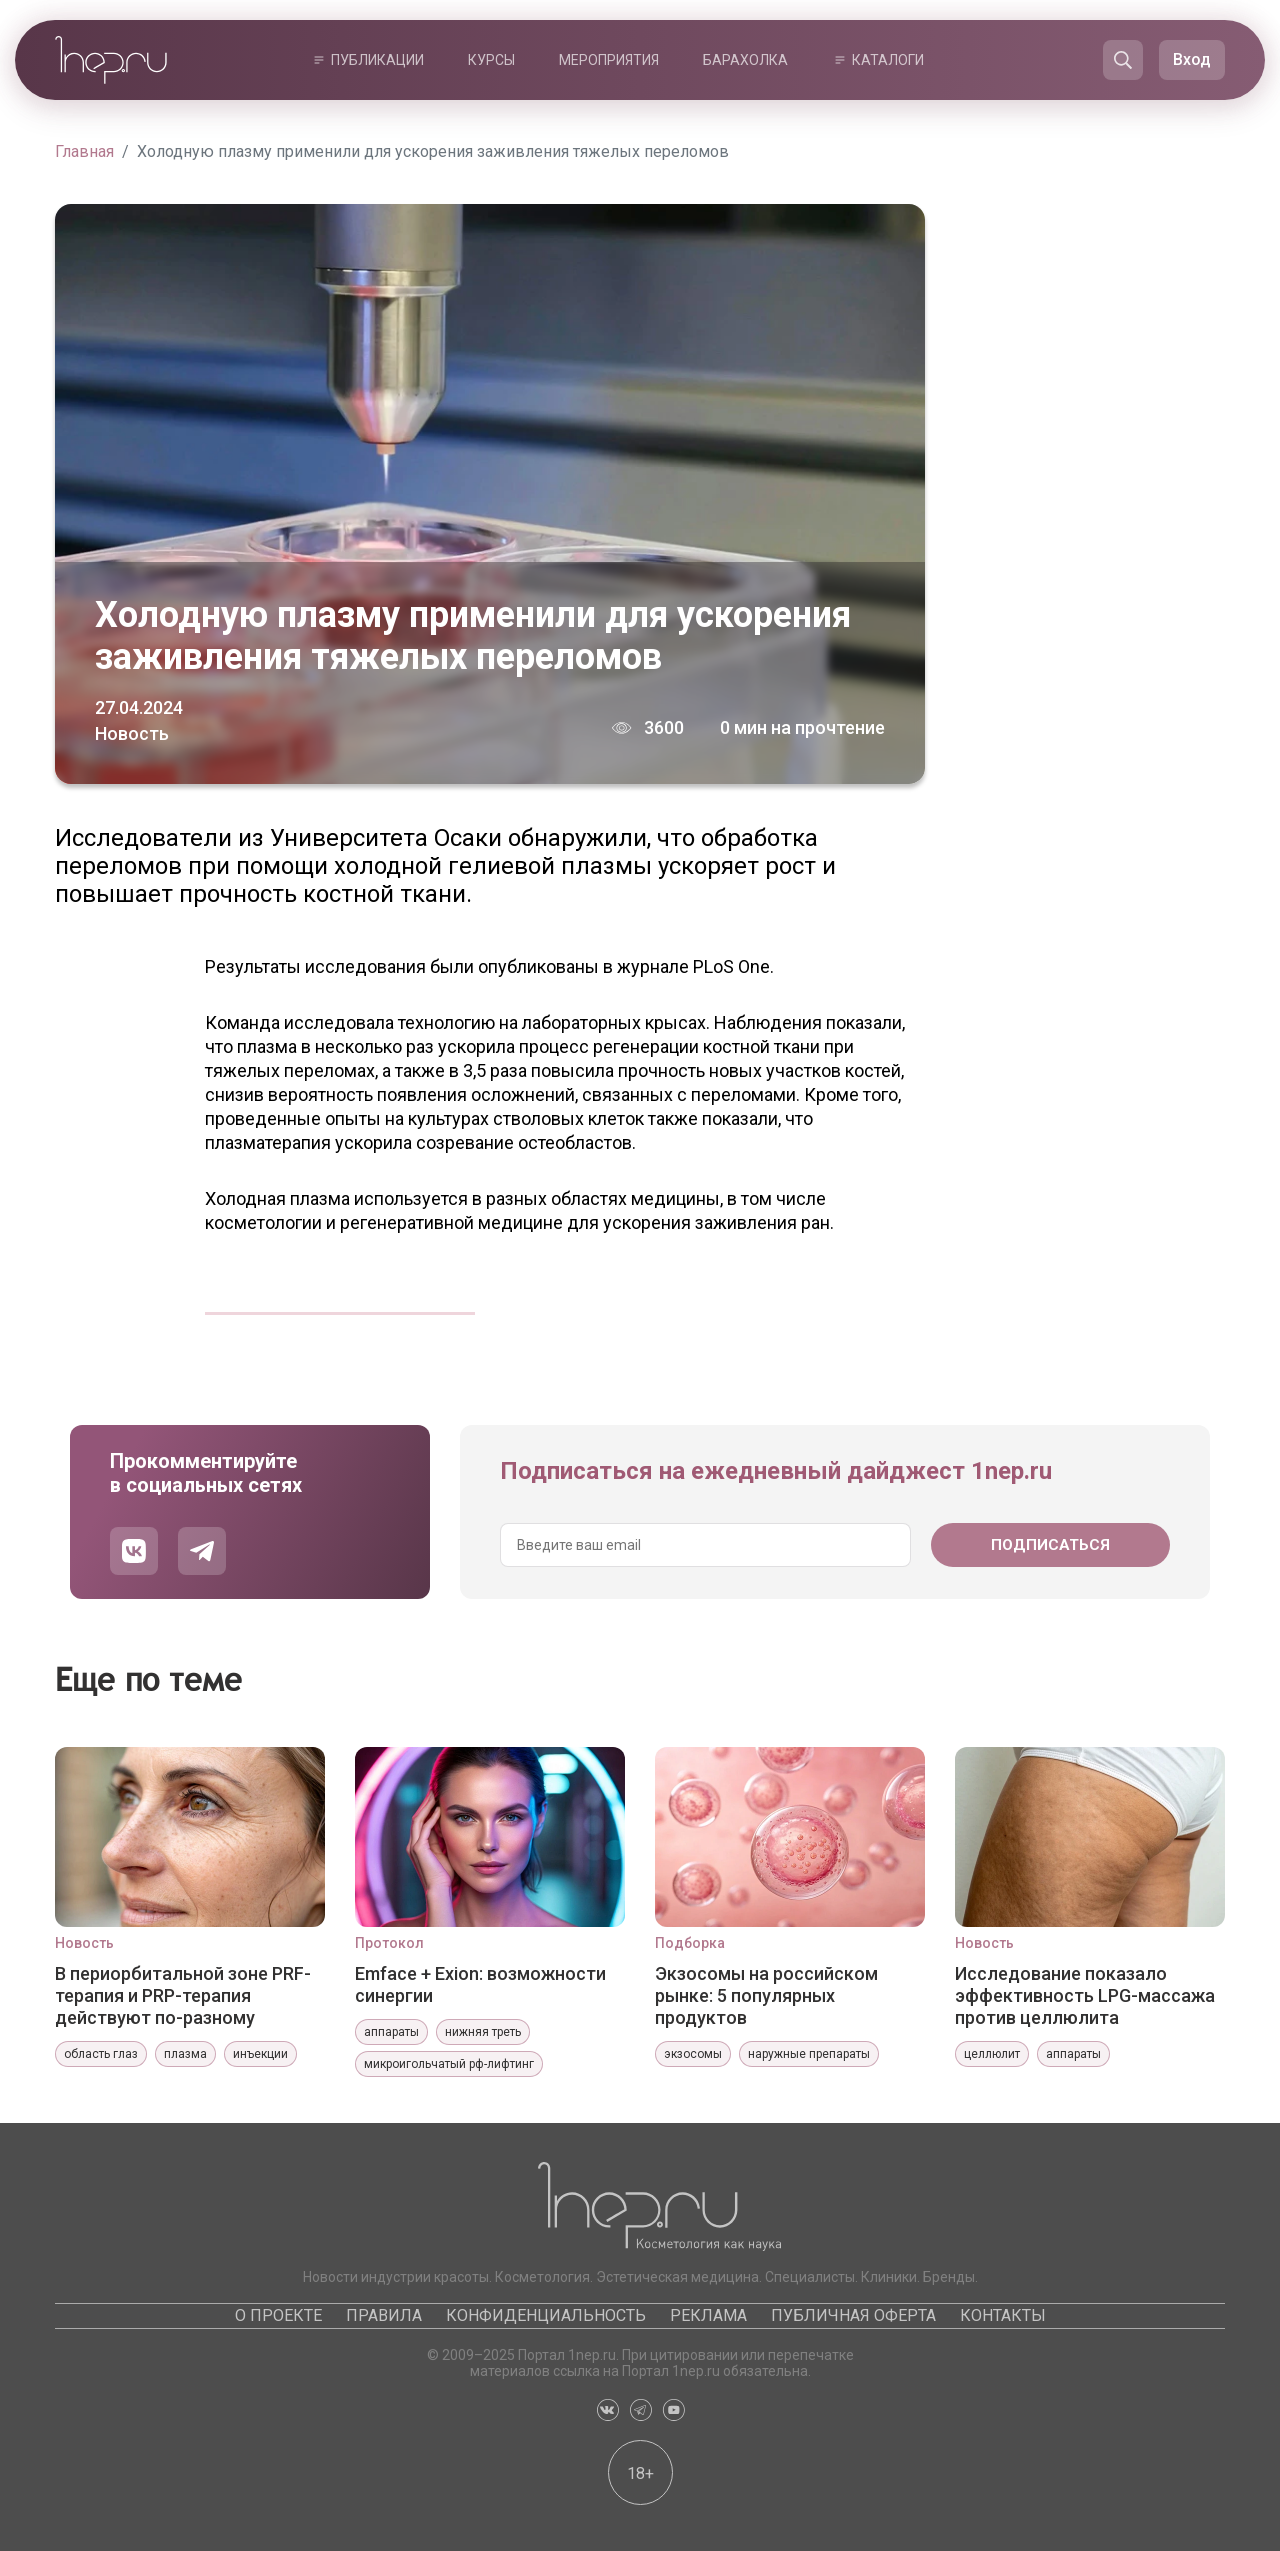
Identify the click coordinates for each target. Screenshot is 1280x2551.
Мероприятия (609, 60)
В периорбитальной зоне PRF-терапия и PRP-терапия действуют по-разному (183, 1995)
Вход (1192, 59)
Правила (384, 2315)
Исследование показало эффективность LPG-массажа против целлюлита (1085, 1995)
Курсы (491, 60)
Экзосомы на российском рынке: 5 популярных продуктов (766, 1995)
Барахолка (745, 60)
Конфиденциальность (546, 2315)
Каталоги (888, 60)
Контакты (1003, 2315)
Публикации (377, 60)
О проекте (278, 2315)
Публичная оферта (853, 2315)
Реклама (708, 2315)
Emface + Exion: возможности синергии (480, 1984)
